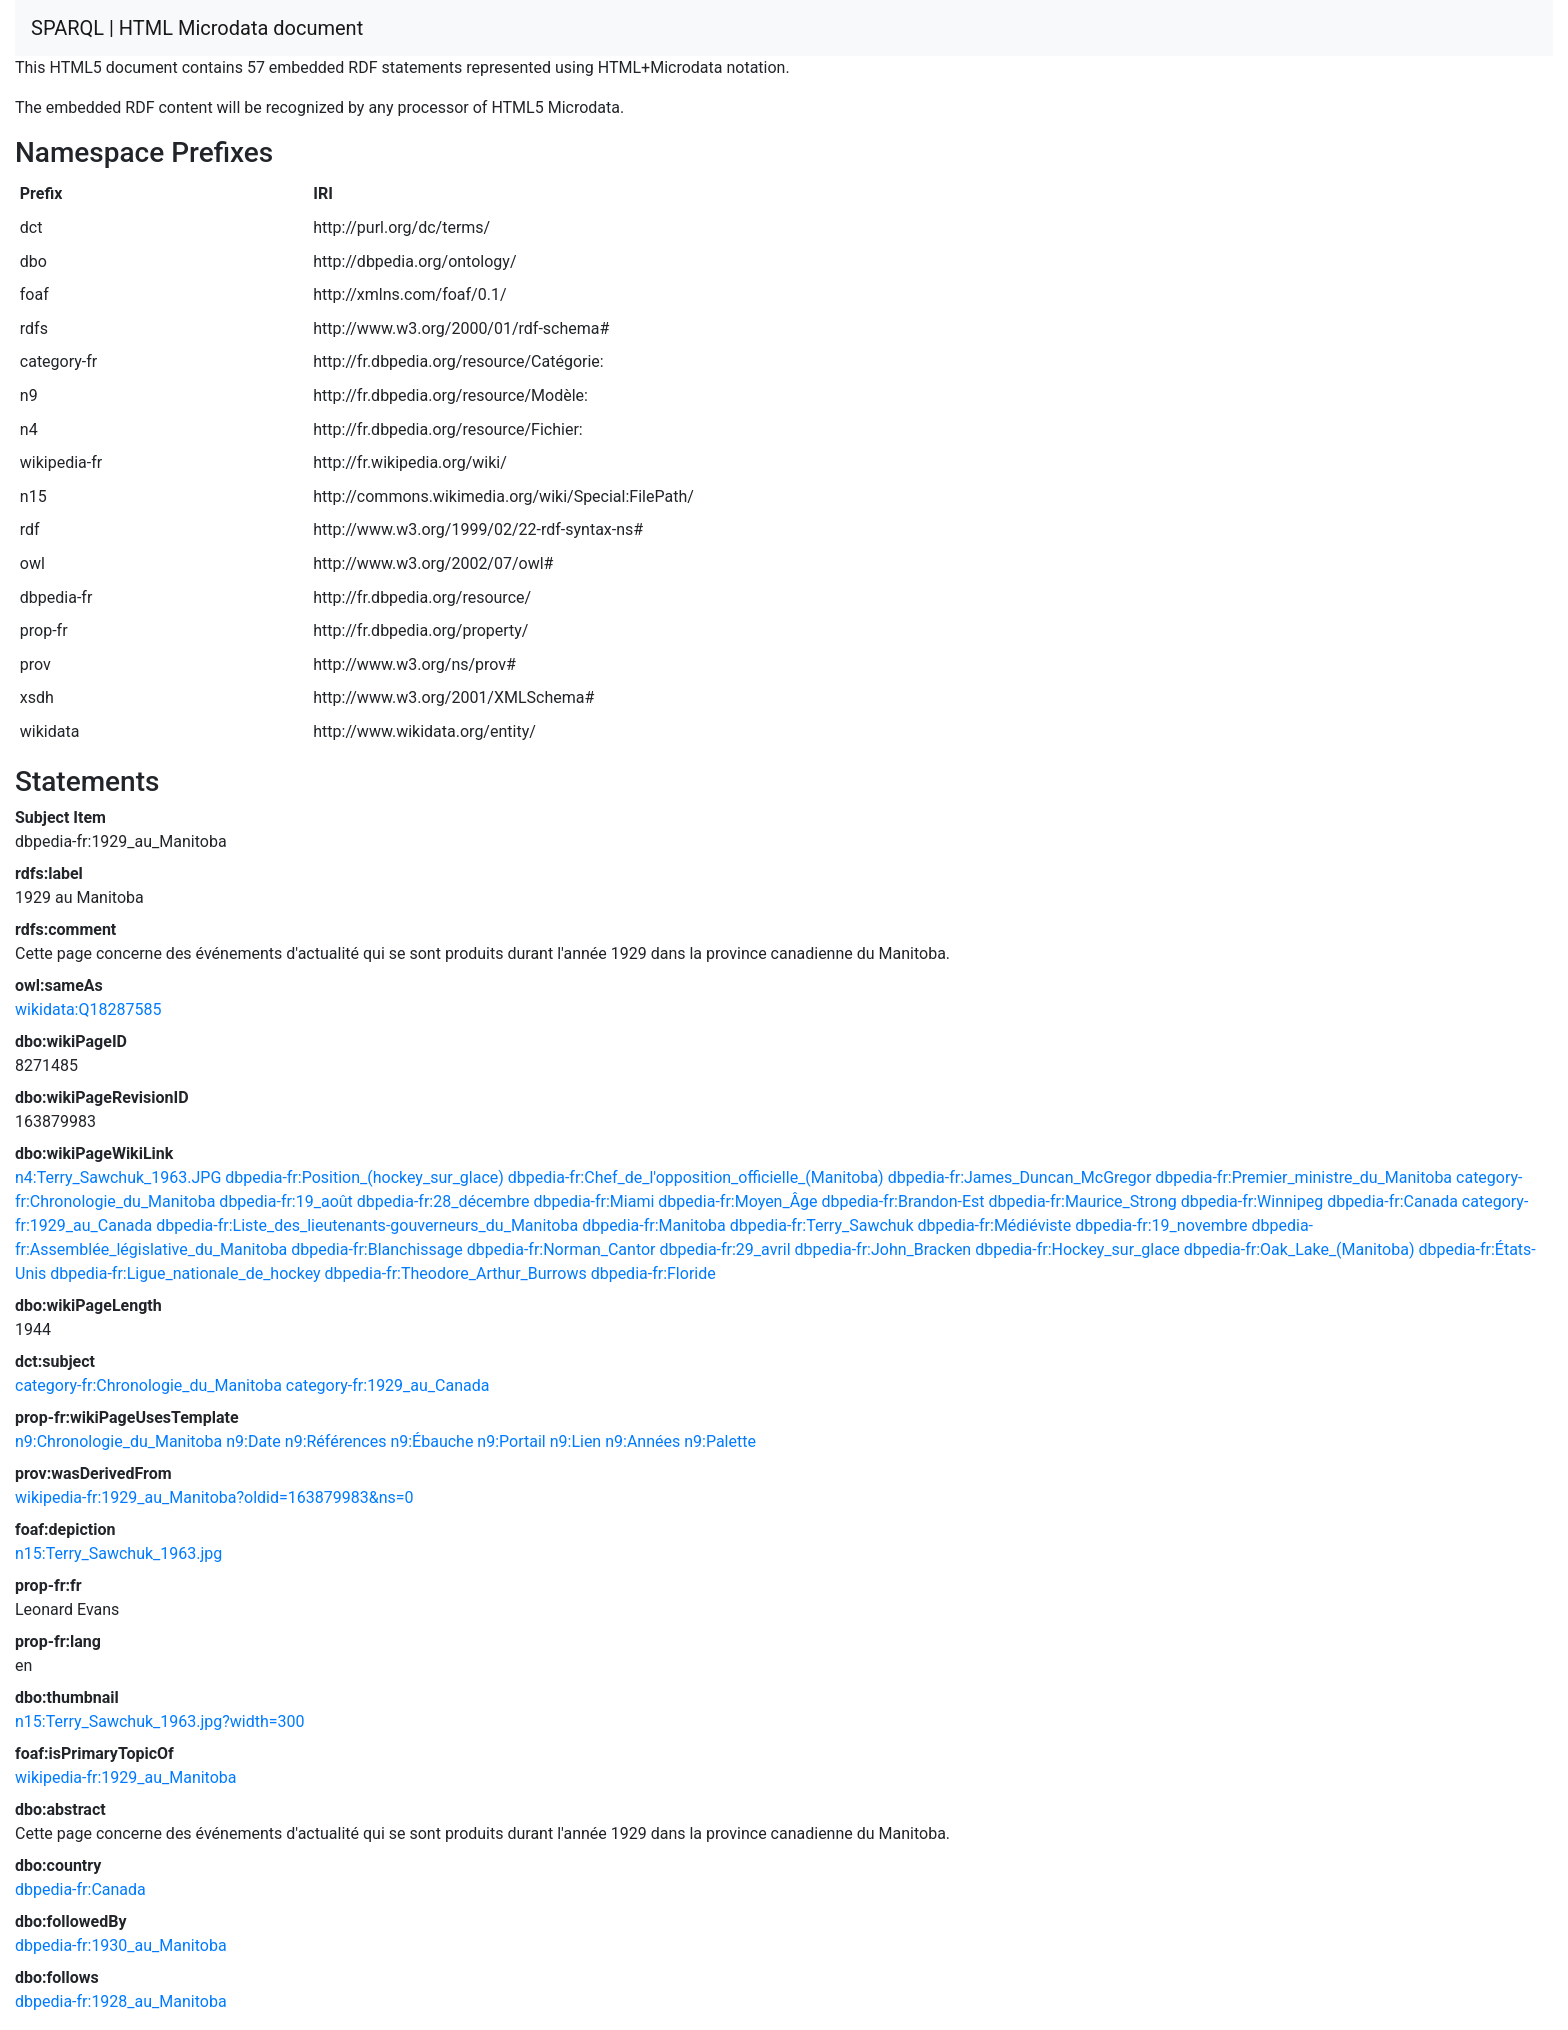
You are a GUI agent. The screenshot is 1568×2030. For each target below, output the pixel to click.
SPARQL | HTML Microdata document (197, 28)
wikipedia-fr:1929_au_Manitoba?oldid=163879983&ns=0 (214, 1497)
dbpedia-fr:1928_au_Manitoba (121, 2001)
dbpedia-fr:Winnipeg (1252, 1201)
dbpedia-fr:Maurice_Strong (1083, 1201)
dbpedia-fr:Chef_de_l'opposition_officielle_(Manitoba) (696, 1177)
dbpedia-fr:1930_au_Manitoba (121, 1945)
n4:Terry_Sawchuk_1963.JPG (118, 1177)
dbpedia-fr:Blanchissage (377, 1249)
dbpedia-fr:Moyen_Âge (737, 1201)
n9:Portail (511, 1441)
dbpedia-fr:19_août (285, 1201)
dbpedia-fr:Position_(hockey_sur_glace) (364, 1177)
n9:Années (642, 1441)
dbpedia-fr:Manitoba (654, 1225)
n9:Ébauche (431, 1441)
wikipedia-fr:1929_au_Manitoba (126, 1777)
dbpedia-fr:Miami (593, 1201)
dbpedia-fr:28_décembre (443, 1201)
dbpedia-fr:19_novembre (1161, 1225)
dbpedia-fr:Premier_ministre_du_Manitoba (1303, 1177)
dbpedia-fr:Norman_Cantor (561, 1249)
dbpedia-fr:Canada (1392, 1201)
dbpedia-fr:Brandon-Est (903, 1201)
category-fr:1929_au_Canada (388, 1385)
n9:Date (253, 1441)
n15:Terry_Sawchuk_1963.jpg (118, 1553)
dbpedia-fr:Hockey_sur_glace (1077, 1249)
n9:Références (336, 1441)
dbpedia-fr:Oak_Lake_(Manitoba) (1299, 1249)
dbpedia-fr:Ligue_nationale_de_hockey (185, 1273)
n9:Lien (576, 1441)
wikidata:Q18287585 (88, 1009)
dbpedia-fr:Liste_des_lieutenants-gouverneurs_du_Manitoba (367, 1225)
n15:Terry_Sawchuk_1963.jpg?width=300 (160, 1721)
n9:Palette (720, 1441)
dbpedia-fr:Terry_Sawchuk (822, 1225)
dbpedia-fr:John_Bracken (883, 1249)
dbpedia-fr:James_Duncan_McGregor (1020, 1177)
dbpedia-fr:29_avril (724, 1249)
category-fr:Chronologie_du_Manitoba (148, 1385)
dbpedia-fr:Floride (653, 1273)
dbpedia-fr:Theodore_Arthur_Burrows (456, 1273)
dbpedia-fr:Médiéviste (995, 1225)
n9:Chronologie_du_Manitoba (118, 1441)
